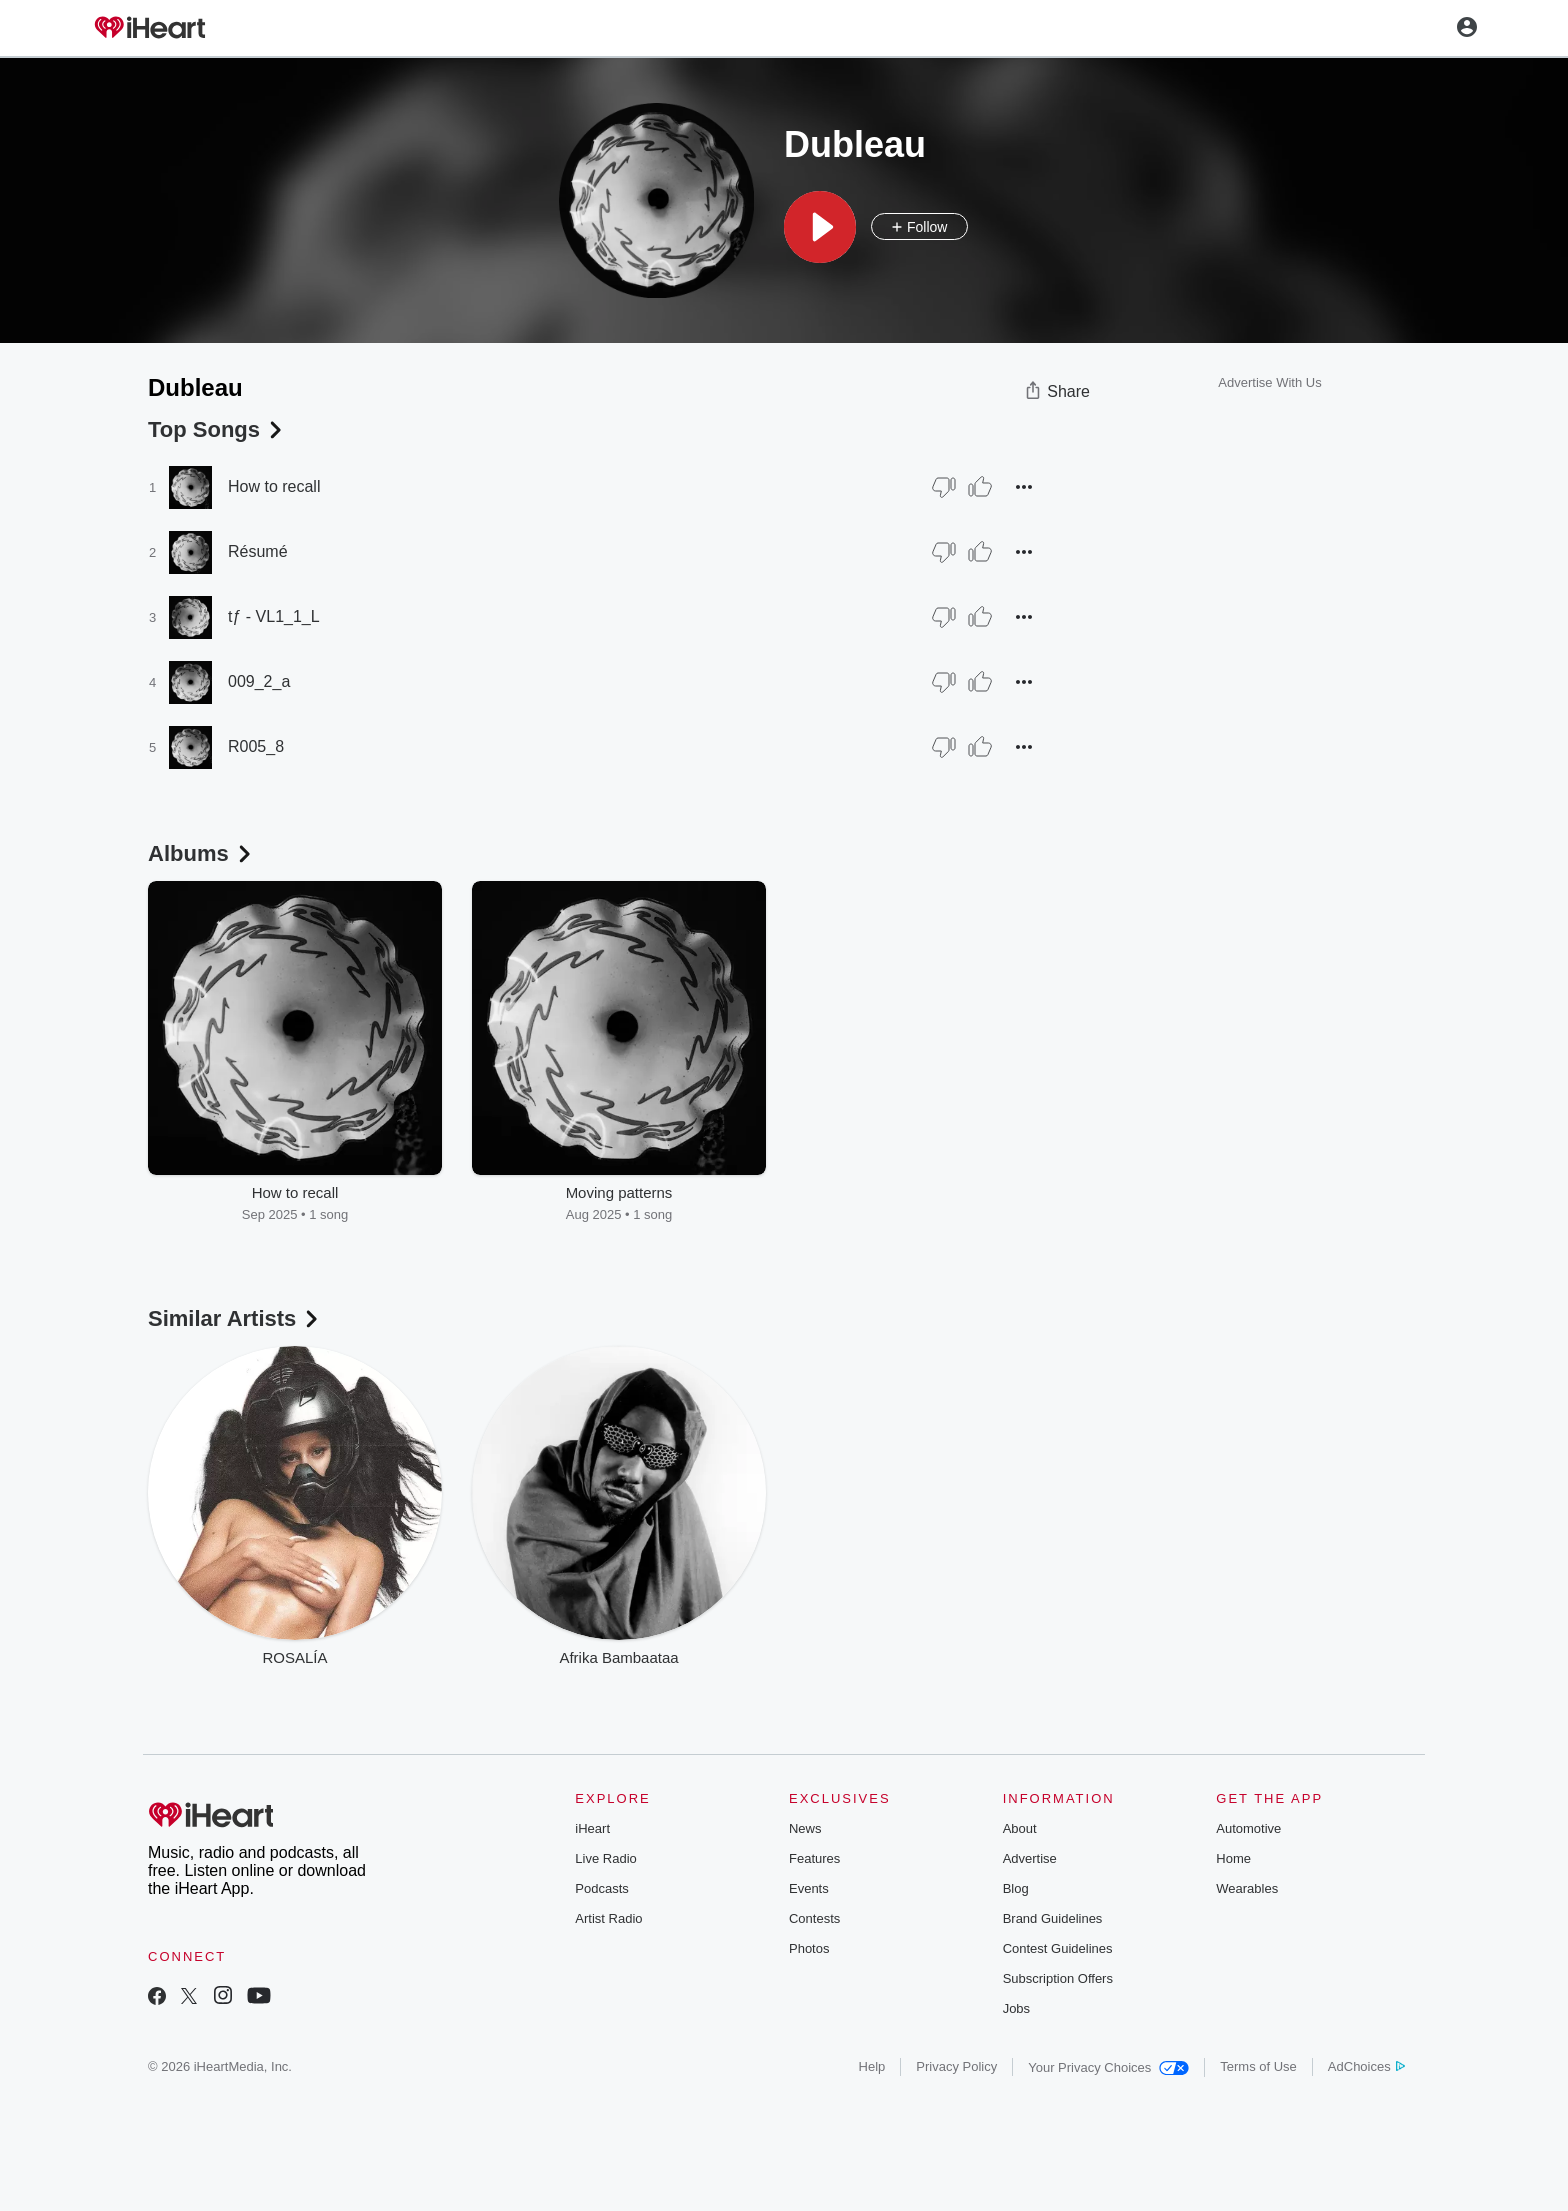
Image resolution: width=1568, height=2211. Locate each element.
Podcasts (601, 1888)
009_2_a (259, 681)
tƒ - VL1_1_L (274, 616)
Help (872, 2066)
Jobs (1016, 2008)
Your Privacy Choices (1108, 2067)
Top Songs (217, 429)
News (805, 1828)
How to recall (274, 486)
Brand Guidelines (1053, 1918)
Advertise (1030, 1858)
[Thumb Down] (944, 487)
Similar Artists (235, 1318)
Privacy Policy (956, 2066)
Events (809, 1888)
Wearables (1247, 1888)
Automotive (1248, 1828)
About (1020, 1828)
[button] (820, 227)
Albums (201, 853)
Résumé (258, 551)
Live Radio (605, 1858)
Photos (809, 1948)
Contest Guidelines (1058, 1948)
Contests (814, 1918)
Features (814, 1858)
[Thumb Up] (980, 487)
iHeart (592, 1828)
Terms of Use (1258, 2066)
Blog (1016, 1888)
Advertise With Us (1269, 382)
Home (1233, 1858)
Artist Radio (608, 1918)
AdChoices (1366, 2066)
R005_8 (256, 746)
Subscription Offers (1058, 1978)
